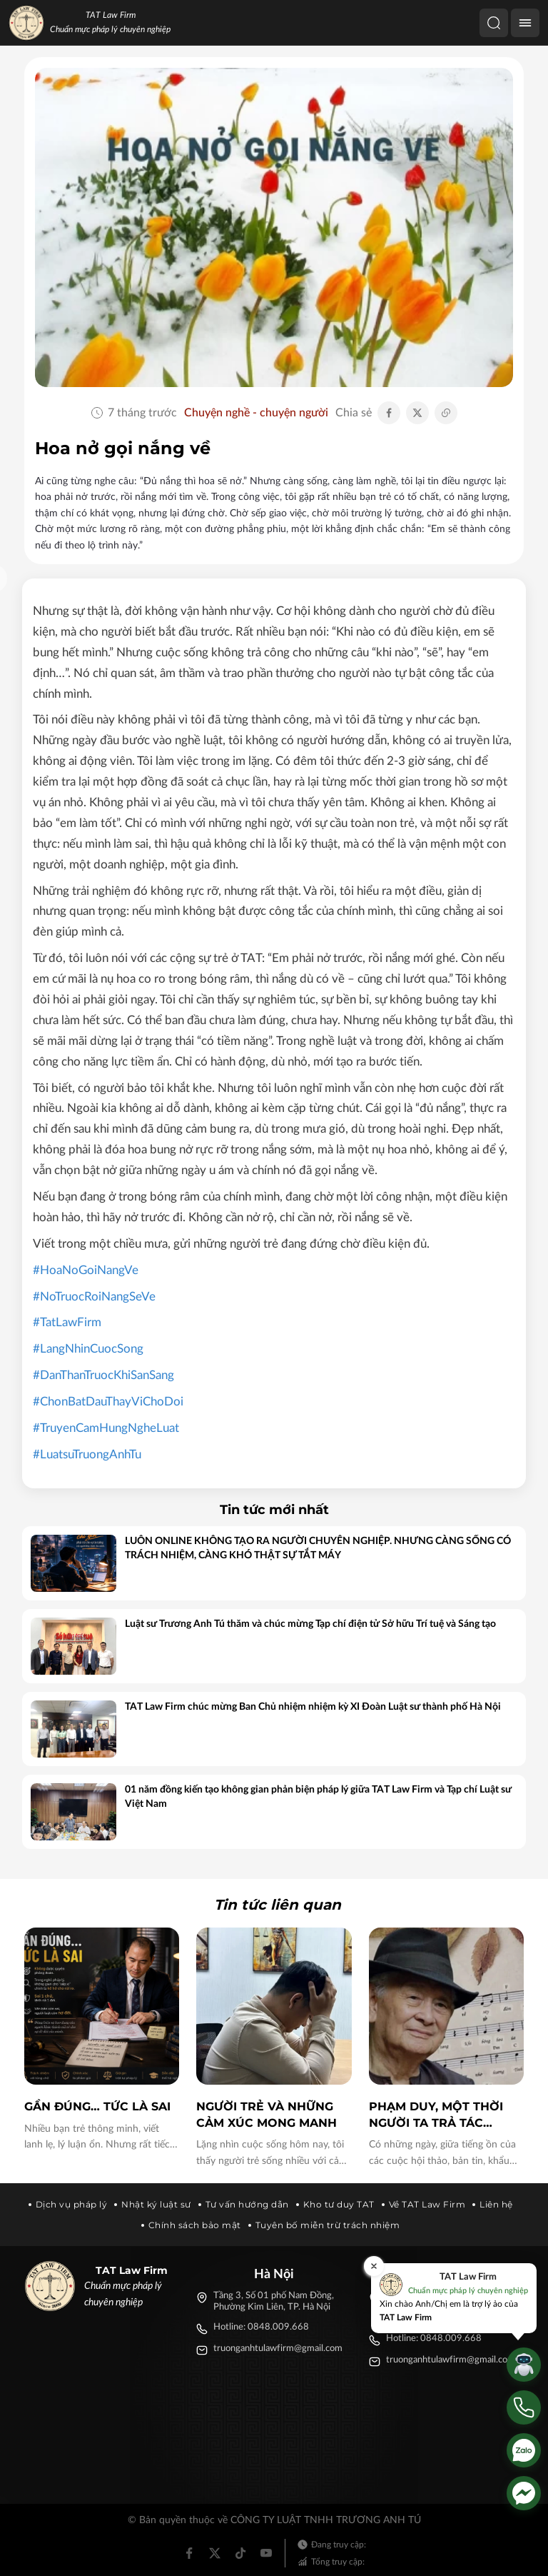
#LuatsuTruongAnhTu (87, 1454)
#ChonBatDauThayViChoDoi (108, 1401)
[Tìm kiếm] (494, 23)
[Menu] (525, 23)
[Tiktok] (240, 2553)
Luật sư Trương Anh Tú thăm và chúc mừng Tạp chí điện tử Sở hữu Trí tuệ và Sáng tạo (310, 1624)
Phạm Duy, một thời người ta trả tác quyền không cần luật (436, 2115)
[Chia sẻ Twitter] (417, 412)
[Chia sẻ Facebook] (388, 412)
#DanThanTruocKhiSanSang (103, 1375)
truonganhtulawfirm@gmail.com (277, 2348)
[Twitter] (215, 2553)
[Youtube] (266, 2553)
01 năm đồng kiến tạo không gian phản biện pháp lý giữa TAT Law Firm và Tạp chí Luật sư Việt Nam (318, 1797)
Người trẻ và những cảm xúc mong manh (266, 2114)
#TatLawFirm (67, 1322)
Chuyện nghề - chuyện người (256, 413)
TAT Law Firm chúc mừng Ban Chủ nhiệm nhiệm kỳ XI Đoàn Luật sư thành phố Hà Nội (313, 1707)
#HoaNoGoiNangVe (85, 1270)
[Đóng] (374, 2266)
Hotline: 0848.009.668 (261, 2327)
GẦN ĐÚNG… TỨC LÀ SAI (97, 2106)
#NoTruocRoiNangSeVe (94, 1296)
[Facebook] (189, 2553)
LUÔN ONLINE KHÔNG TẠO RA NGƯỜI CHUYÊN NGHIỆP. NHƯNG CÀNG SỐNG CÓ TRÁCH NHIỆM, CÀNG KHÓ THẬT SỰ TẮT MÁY (318, 1548)
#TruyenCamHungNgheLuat (106, 1428)
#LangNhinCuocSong (88, 1349)
